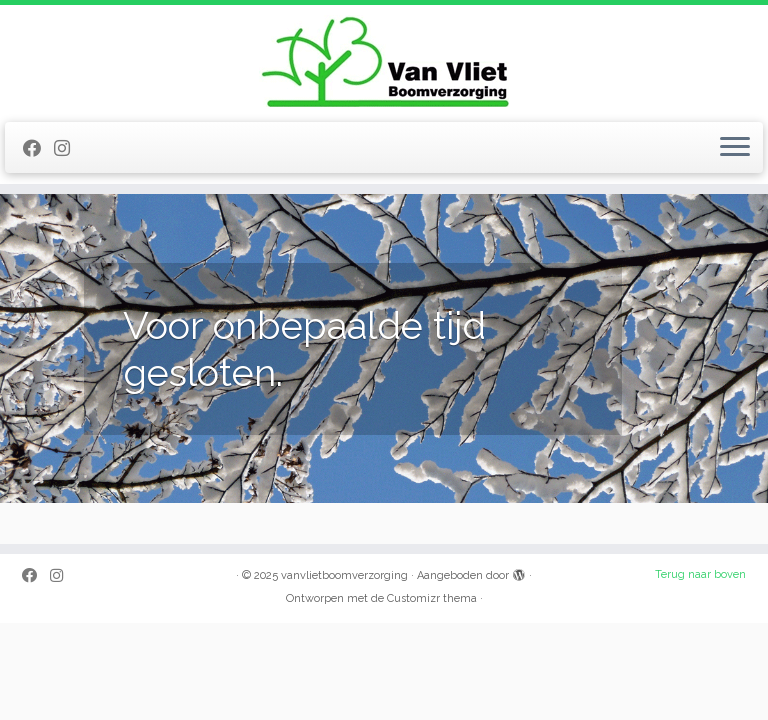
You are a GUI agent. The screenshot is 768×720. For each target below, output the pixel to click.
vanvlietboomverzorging (344, 575)
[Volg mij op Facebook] (38, 148)
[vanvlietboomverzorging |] (384, 61)
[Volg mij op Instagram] (68, 148)
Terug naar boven (700, 574)
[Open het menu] (735, 148)
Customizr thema (432, 598)
